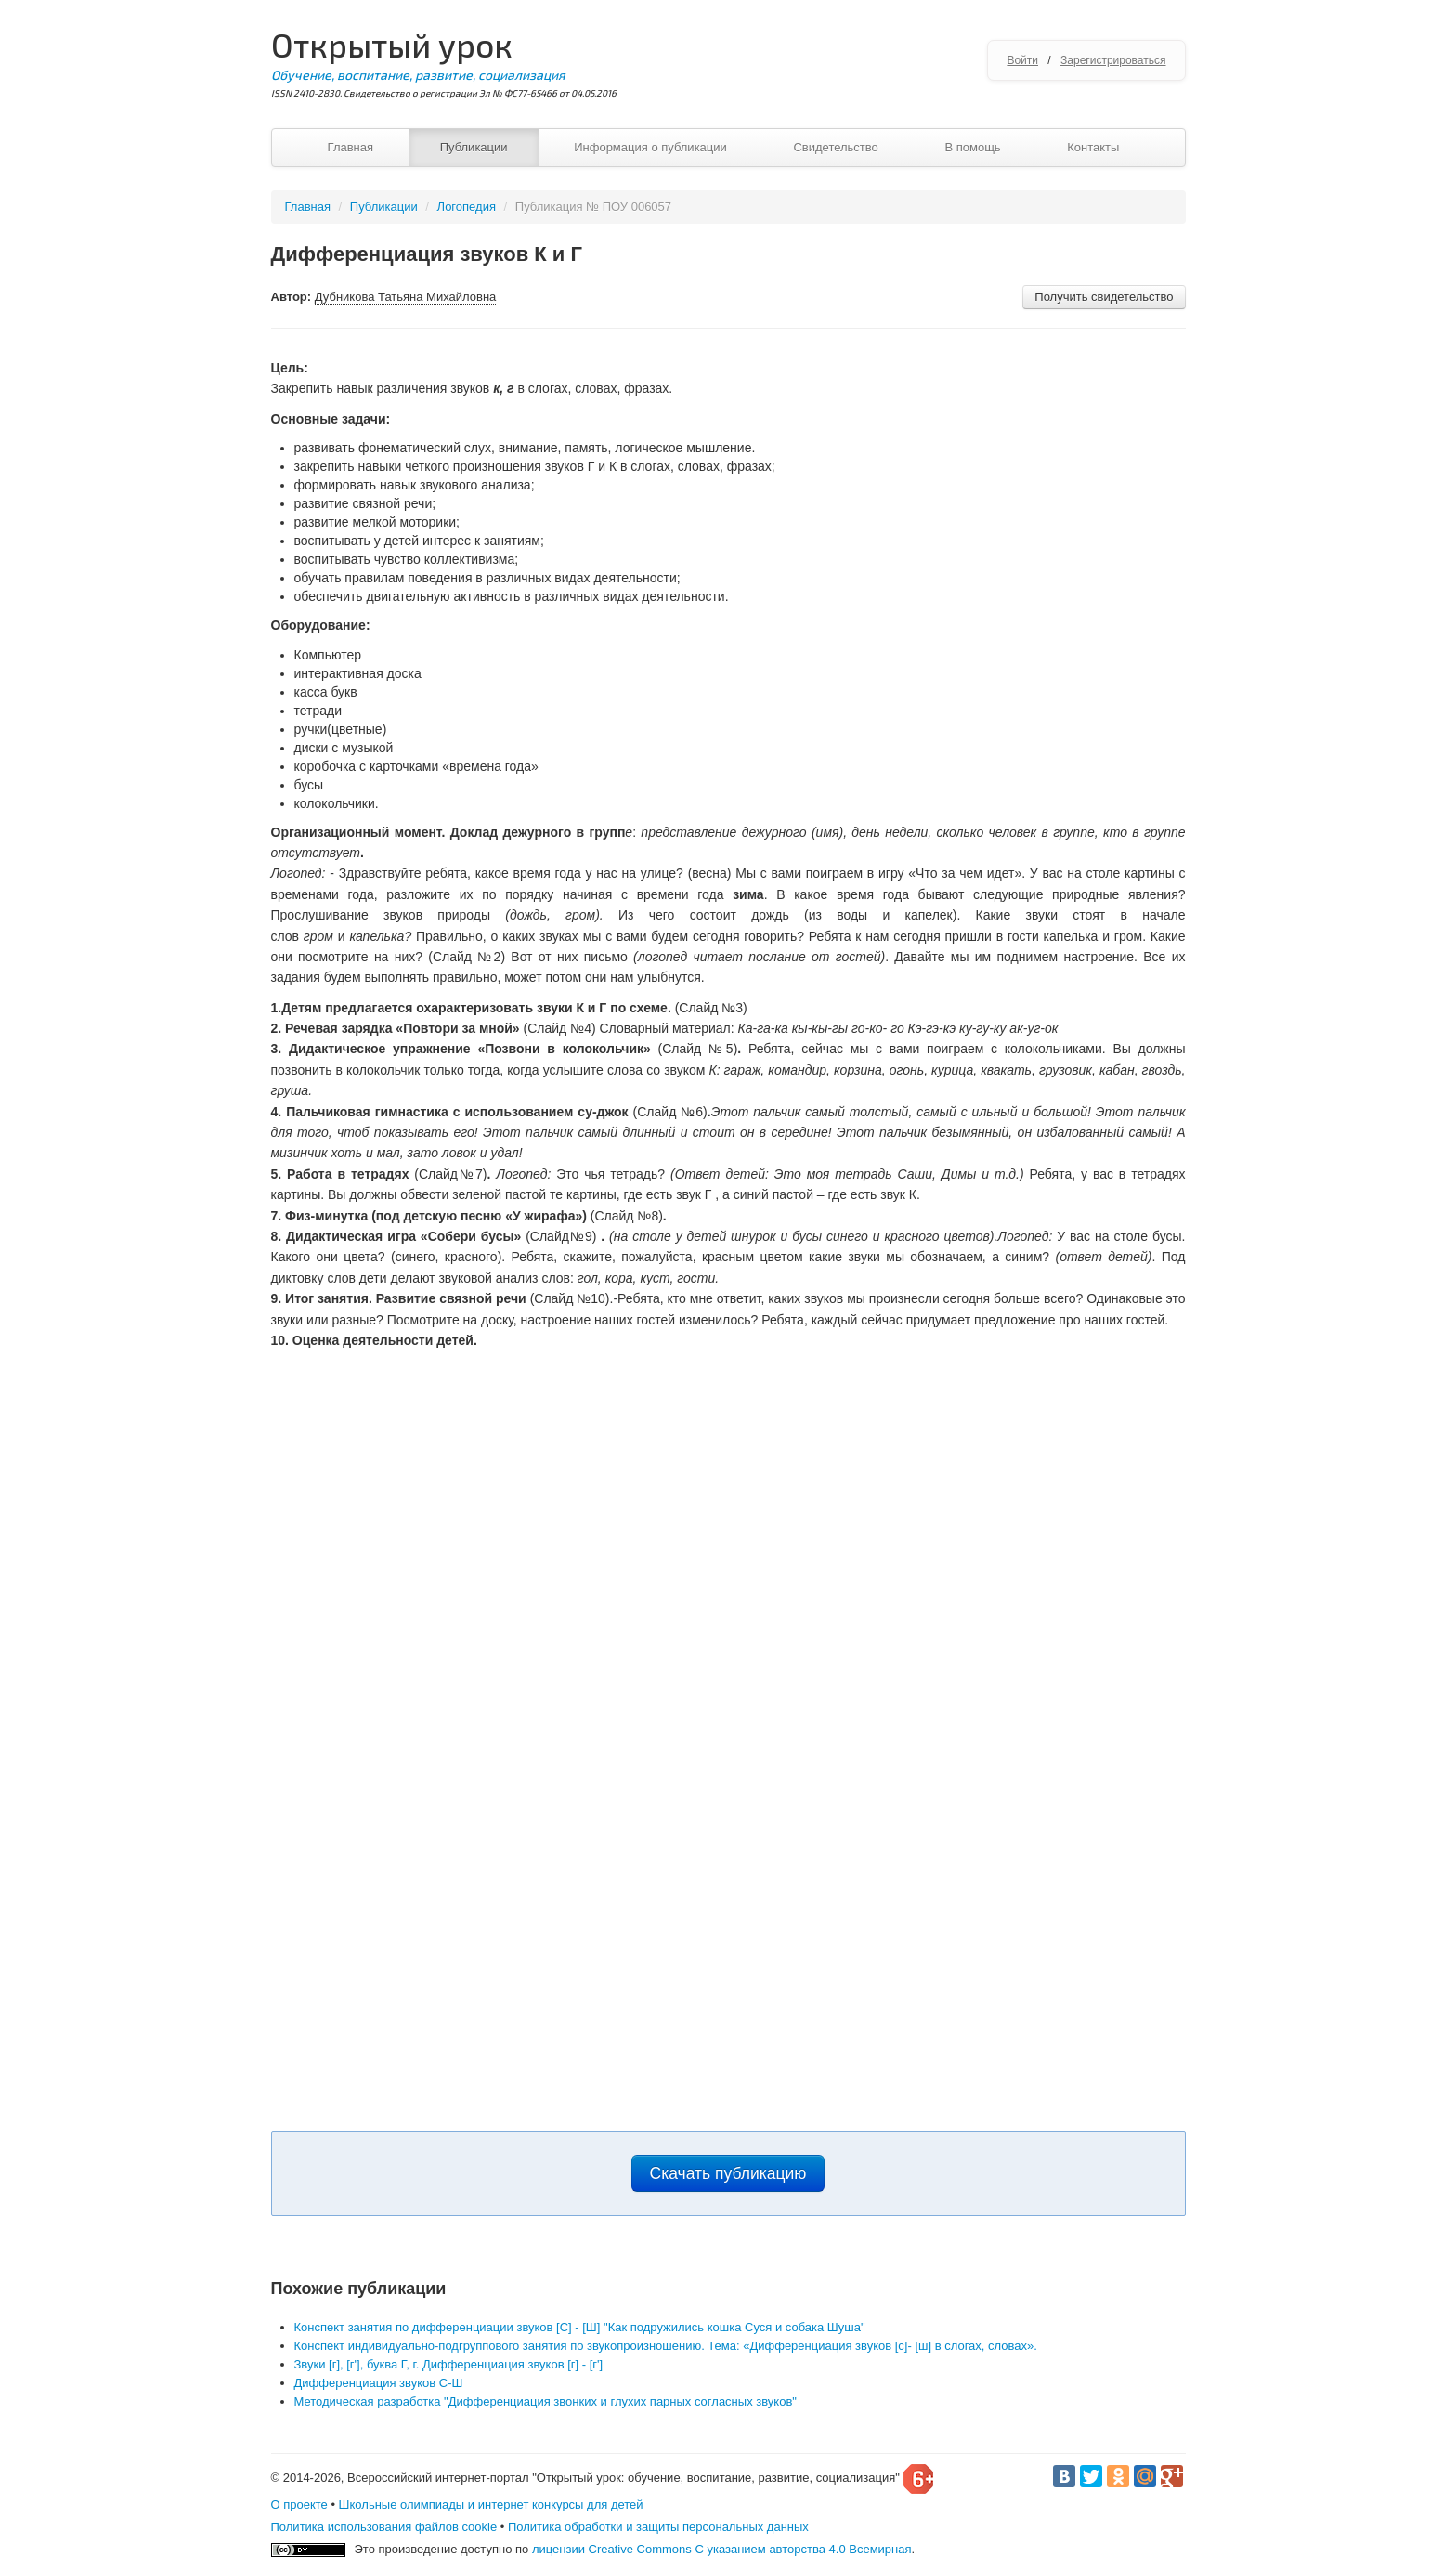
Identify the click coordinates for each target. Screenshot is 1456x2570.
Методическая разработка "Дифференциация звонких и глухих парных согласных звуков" (545, 2401)
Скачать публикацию (728, 2173)
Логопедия (466, 207)
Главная (350, 147)
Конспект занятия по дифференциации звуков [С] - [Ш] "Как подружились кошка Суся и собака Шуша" (579, 2327)
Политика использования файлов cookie (384, 2527)
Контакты (1093, 147)
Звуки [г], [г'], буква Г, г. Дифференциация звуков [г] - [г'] (449, 2364)
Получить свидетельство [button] (1103, 297)
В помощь (972, 147)
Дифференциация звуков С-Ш (378, 2383)
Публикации (474, 147)
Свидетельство (835, 147)
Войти (1022, 60)
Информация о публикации (650, 147)
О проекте (299, 2504)
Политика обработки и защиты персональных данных (658, 2527)
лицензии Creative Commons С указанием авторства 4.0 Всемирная (722, 2549)
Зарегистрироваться (1112, 60)
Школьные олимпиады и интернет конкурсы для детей (491, 2504)
